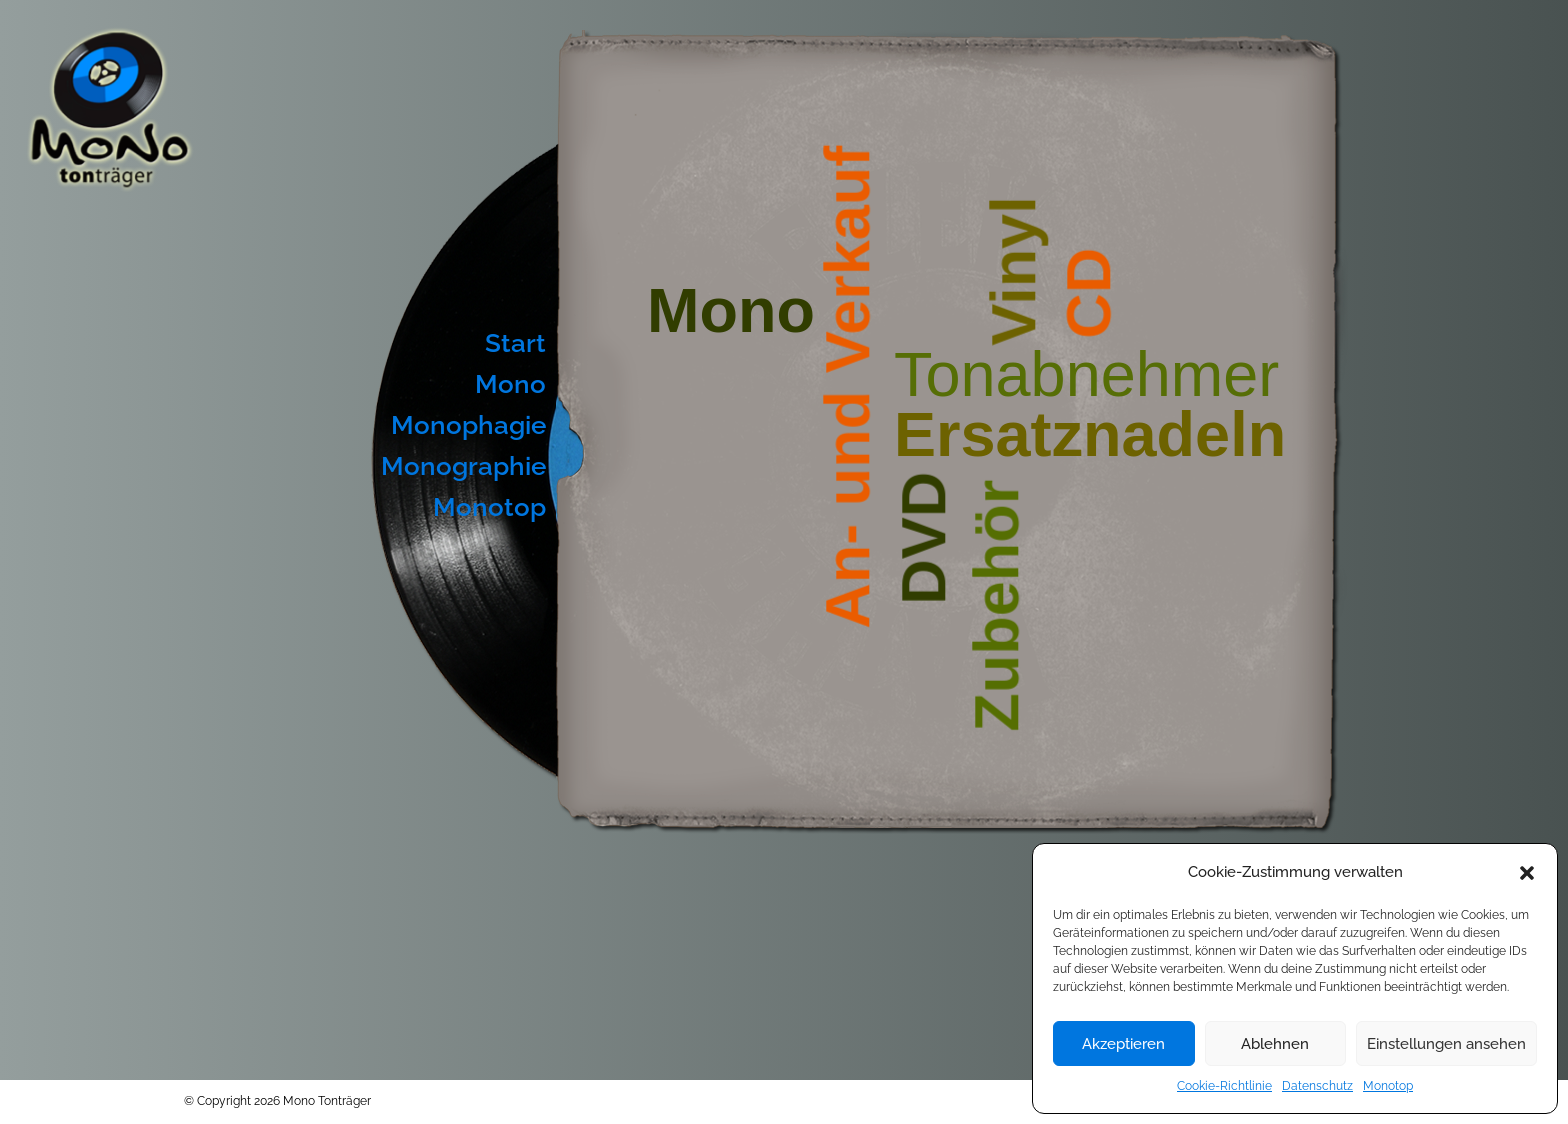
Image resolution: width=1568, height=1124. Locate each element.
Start (515, 343)
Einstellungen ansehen (1446, 1044)
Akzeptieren (1123, 1044)
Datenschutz (1317, 1086)
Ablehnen (1275, 1044)
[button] (1527, 873)
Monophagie (468, 425)
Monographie (463, 466)
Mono (510, 384)
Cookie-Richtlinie (1224, 1086)
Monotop (1388, 1086)
